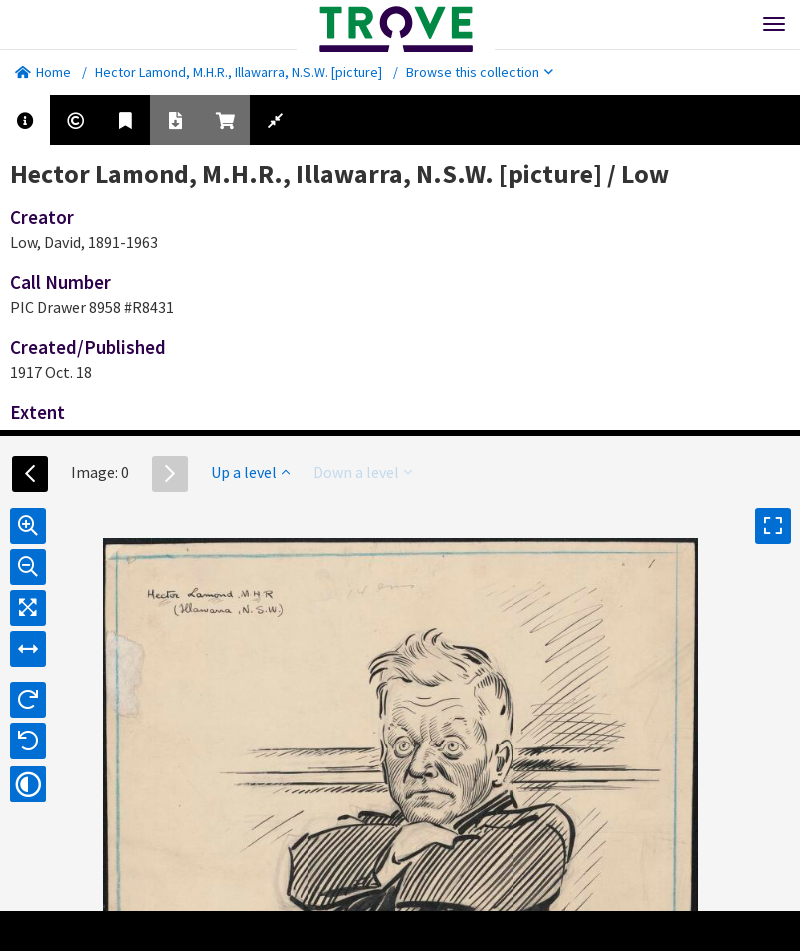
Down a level (362, 472)
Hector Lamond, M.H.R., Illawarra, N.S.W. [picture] (238, 72)
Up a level (250, 472)
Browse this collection (479, 72)
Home (43, 72)
